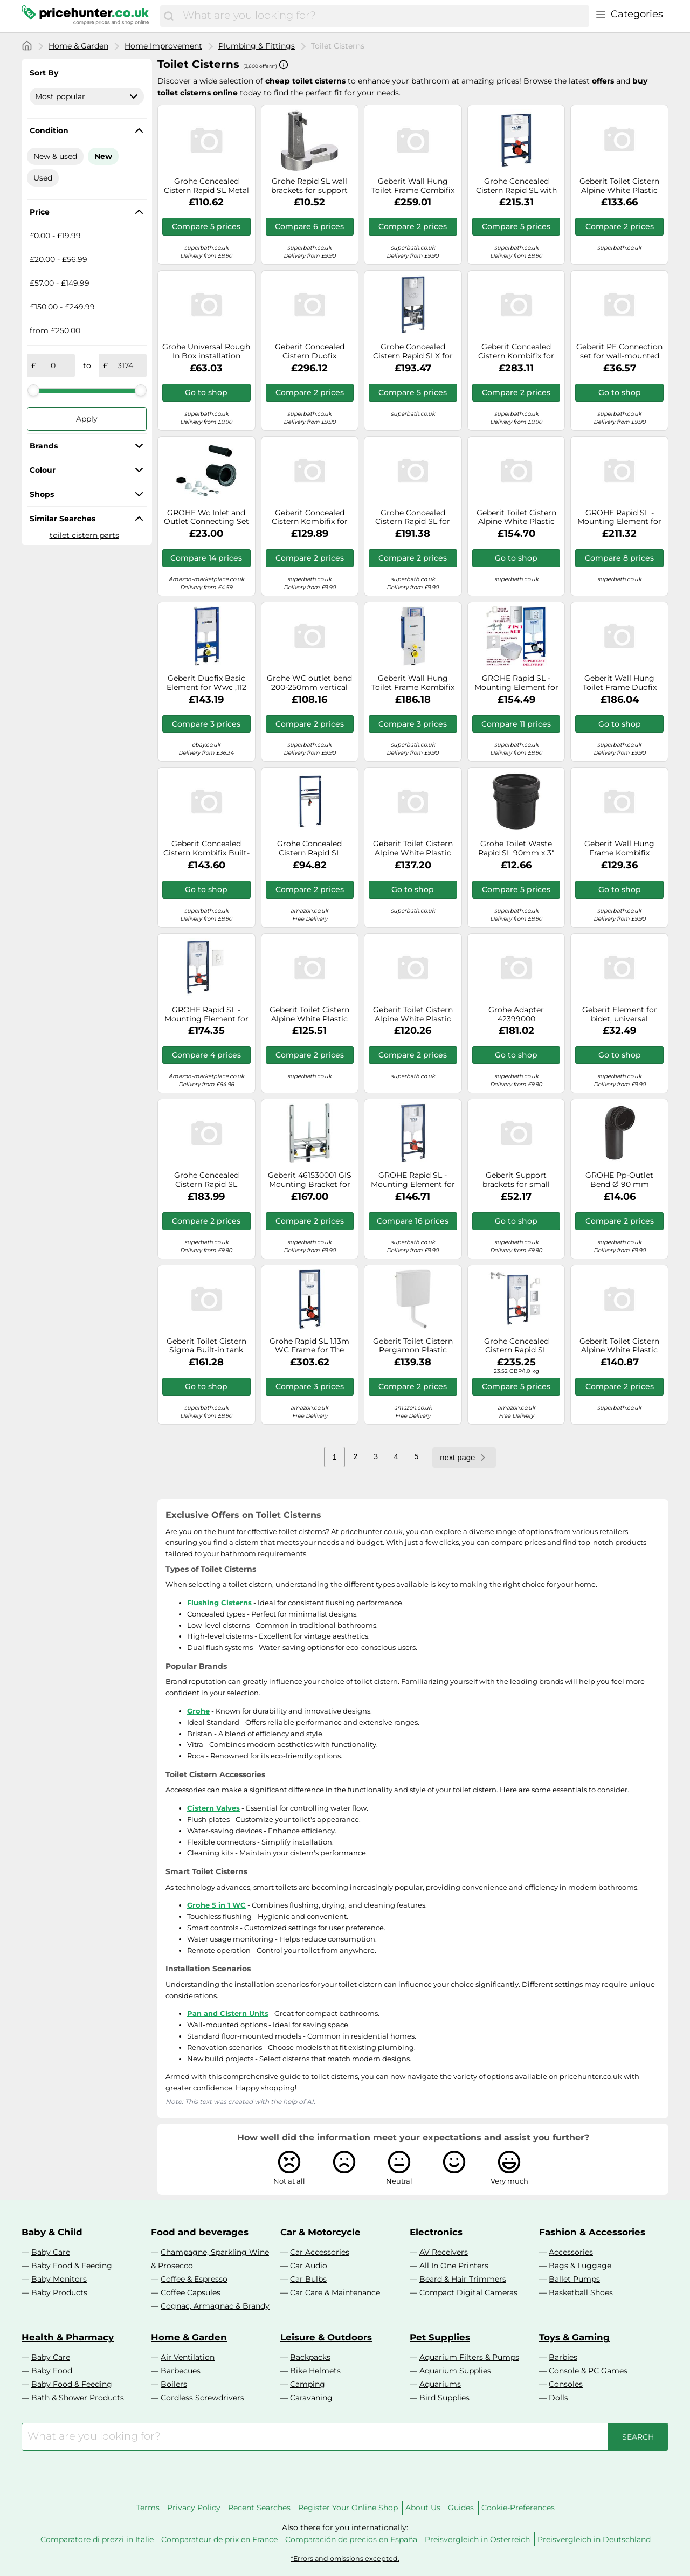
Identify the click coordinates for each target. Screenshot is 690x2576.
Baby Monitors (59, 2279)
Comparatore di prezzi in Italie (97, 2539)
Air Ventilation (188, 2357)
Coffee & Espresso (194, 2279)
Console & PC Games (588, 2370)
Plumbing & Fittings (256, 46)
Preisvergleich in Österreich (477, 2539)
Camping (307, 2384)
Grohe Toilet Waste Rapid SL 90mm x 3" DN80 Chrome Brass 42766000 (516, 848)
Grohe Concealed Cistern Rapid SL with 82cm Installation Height (516, 186)
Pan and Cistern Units (227, 2013)
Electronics (436, 2232)
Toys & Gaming (574, 2337)
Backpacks (310, 2357)
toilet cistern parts (84, 535)
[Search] (168, 16)
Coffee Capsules (190, 2292)
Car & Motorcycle (320, 2232)
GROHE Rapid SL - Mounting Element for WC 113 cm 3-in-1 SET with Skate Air (413, 1180)
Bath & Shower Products (77, 2397)
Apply (87, 419)
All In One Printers (453, 2265)
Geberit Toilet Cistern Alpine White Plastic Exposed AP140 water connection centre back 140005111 (619, 186)
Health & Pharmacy (68, 2337)
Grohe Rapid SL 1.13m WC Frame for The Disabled (309, 1346)
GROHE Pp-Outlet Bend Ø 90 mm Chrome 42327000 (619, 1180)
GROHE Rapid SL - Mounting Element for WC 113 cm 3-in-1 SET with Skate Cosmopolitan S (619, 517)
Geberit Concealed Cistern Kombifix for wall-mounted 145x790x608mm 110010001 (516, 351)
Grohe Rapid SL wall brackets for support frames (309, 186)
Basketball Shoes (581, 2292)
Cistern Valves (213, 1808)
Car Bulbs (308, 2279)
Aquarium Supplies (455, 2370)
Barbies (563, 2357)
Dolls (558, 2397)
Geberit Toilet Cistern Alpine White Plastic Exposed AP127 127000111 (309, 1014)
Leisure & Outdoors (326, 2337)
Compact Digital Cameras (468, 2292)
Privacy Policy (193, 2507)
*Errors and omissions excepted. (345, 2558)
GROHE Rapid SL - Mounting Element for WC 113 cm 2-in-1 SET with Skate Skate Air (206, 1014)
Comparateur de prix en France (219, 2539)
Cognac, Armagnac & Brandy (215, 2306)
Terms (148, 2507)
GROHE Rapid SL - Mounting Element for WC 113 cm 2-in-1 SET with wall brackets (516, 683)
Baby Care (50, 2252)
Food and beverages (200, 2232)
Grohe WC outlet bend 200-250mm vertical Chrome (309, 683)
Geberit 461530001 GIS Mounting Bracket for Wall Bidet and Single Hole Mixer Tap (309, 1180)
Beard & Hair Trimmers (462, 2279)
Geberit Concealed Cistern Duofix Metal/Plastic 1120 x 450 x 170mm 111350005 (310, 351)
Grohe (198, 1711)
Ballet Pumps (574, 2279)
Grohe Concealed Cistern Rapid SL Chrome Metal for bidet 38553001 (206, 1180)
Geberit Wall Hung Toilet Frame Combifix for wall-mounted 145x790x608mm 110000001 (412, 186)
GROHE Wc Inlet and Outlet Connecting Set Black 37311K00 (206, 517)
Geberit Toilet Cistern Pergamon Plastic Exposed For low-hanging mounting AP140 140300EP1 (413, 1346)
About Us (422, 2507)
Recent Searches (259, 2507)
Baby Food (51, 2370)
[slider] (33, 390)
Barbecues (181, 2370)
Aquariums (440, 2384)
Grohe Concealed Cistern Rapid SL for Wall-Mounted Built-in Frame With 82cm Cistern (412, 517)
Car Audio (308, 2265)
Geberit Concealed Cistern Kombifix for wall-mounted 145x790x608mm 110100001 (310, 517)
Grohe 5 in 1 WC (216, 1905)
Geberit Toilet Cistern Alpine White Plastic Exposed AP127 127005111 (619, 1346)
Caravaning (311, 2397)
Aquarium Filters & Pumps (469, 2357)
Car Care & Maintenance (335, 2292)
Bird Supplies (444, 2397)
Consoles (566, 2384)
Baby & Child (52, 2232)
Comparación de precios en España (351, 2539)
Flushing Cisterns (219, 1602)
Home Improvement (163, 46)
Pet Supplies (440, 2337)
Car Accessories (319, 2252)
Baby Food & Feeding (71, 2265)
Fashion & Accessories (592, 2232)
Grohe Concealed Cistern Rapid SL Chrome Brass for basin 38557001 (310, 848)
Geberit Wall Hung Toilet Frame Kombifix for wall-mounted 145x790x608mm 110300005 (412, 683)
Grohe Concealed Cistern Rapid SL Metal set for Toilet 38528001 (206, 186)
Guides (461, 2507)
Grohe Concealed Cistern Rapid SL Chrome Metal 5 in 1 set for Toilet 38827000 (516, 1346)
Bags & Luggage (580, 2265)
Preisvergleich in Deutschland (594, 2539)
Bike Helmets (315, 2370)
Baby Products (59, 2292)
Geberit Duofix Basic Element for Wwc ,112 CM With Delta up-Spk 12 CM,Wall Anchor (206, 683)
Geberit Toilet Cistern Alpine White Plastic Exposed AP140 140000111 (413, 1014)
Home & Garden (78, 46)
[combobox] (383, 16)
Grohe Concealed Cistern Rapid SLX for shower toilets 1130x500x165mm (413, 351)
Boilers (174, 2384)
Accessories (571, 2252)
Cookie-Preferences (518, 2507)
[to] (125, 365)
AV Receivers (443, 2252)
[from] (53, 365)
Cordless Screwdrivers (202, 2397)
